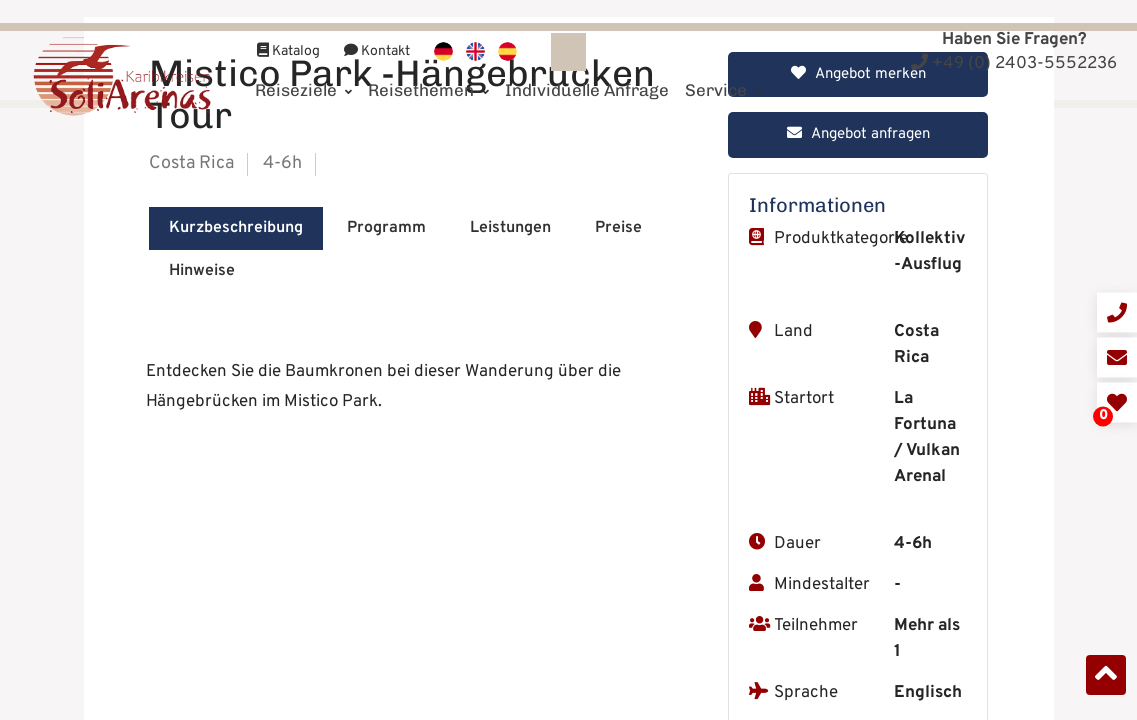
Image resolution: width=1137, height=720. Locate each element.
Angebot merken (858, 424)
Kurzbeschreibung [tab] (236, 578)
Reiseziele (303, 67)
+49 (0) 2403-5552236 (1014, 64)
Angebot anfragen (858, 484)
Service (723, 67)
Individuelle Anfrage (587, 67)
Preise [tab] (618, 578)
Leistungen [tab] (510, 578)
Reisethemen (428, 67)
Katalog (288, 28)
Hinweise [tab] (202, 621)
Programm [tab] (386, 578)
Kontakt (377, 28)
